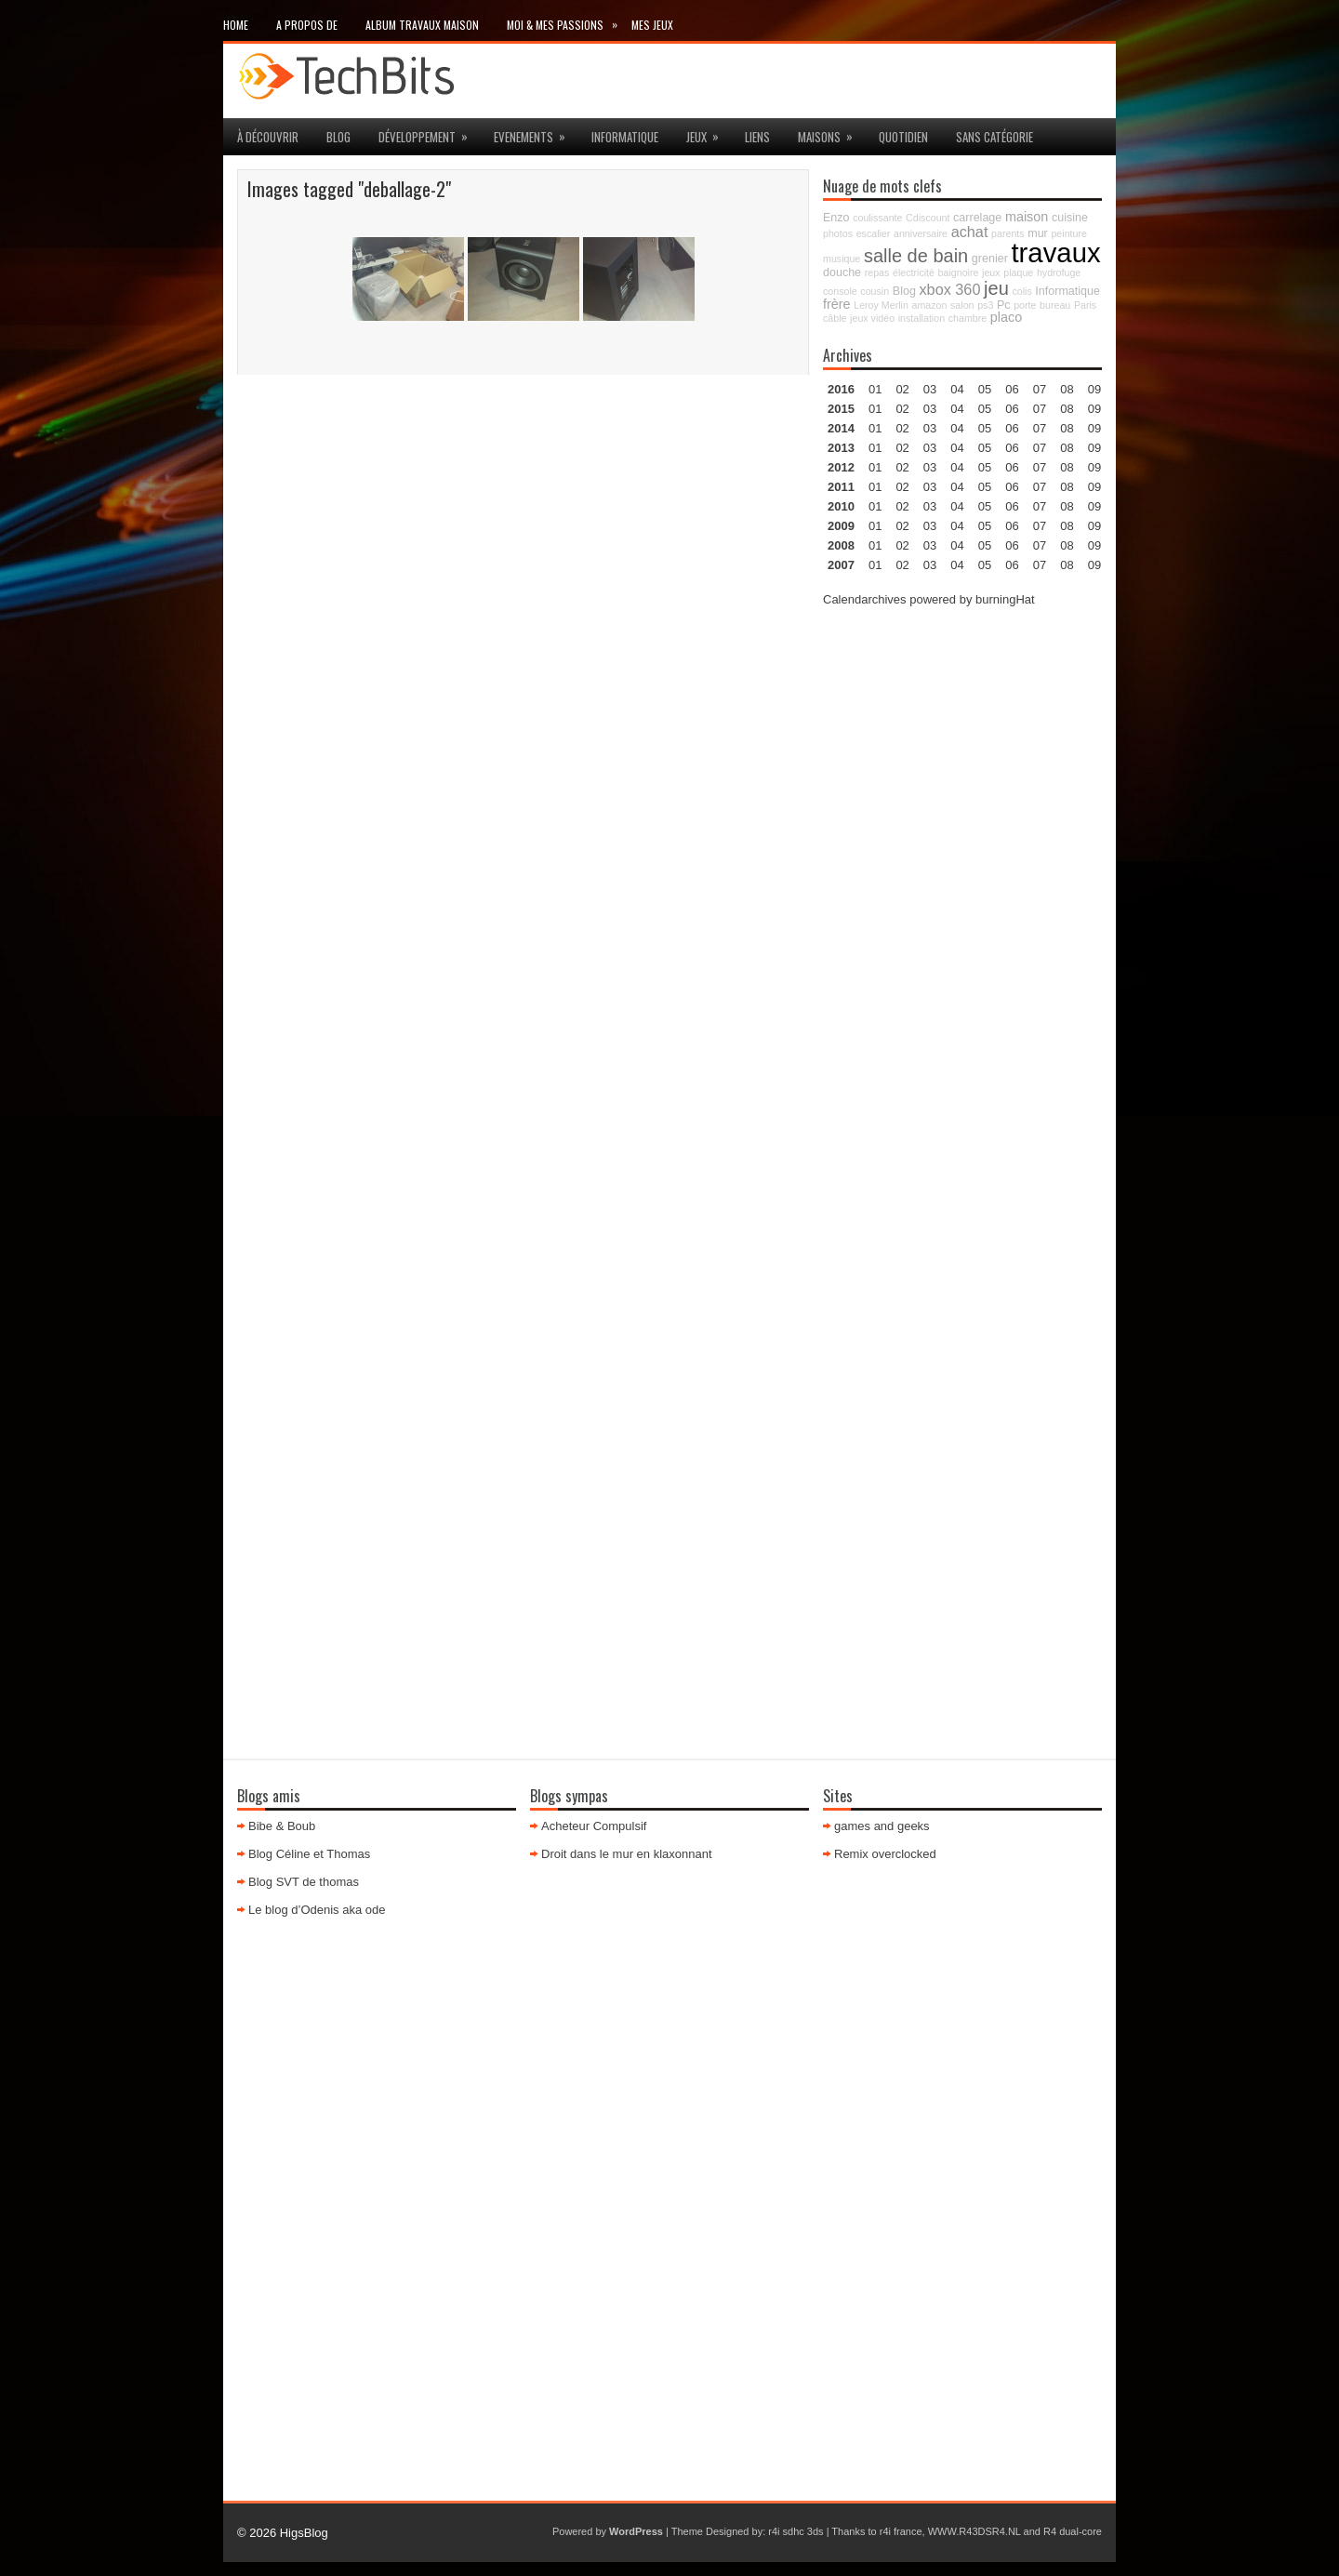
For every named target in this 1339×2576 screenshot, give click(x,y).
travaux (1055, 252)
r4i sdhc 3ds (795, 2531)
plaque (1018, 272)
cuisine (1070, 217)
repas (877, 272)
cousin (874, 291)
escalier (873, 233)
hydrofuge (1058, 272)
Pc (1004, 305)
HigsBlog (304, 2533)
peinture (1069, 233)
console (840, 291)
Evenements (535, 132)
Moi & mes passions (569, 21)
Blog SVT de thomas (303, 1882)
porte (1025, 305)
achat (969, 231)
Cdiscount (927, 217)
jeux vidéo (872, 318)
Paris (1085, 305)
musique (841, 258)
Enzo (836, 217)
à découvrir (267, 136)
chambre (967, 318)
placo (1006, 317)
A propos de (307, 25)
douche (842, 272)
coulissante (877, 217)
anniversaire (921, 233)
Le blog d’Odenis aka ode (316, 1910)
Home (235, 25)
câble (834, 318)
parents (1008, 233)
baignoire (958, 272)
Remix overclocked (885, 1854)
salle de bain (916, 256)
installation (921, 318)
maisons (831, 132)
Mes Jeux (652, 25)
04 (956, 389)
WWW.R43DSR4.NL (974, 2531)
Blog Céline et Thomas (309, 1854)
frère (837, 304)
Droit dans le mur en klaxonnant (626, 1854)
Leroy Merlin (881, 305)
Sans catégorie (994, 136)
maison (1026, 216)
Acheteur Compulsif (593, 1826)
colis (1021, 291)
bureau (1055, 305)
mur (1037, 233)
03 (929, 389)
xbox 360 (949, 289)
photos (838, 233)
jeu (996, 288)
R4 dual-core (1072, 2531)
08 (1066, 428)
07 (1039, 428)
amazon (929, 305)
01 (875, 389)
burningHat (1005, 599)
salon (962, 305)
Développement (429, 132)
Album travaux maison (422, 25)
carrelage (977, 217)
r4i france (901, 2531)
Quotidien (903, 136)
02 (901, 389)
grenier (990, 258)
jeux (708, 132)
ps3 (985, 305)
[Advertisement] (962, 903)
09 (1094, 409)
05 (984, 448)
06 (1011, 428)
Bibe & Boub (281, 1826)
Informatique (624, 136)
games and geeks (882, 1826)
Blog (338, 136)
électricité (914, 272)
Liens (757, 136)
